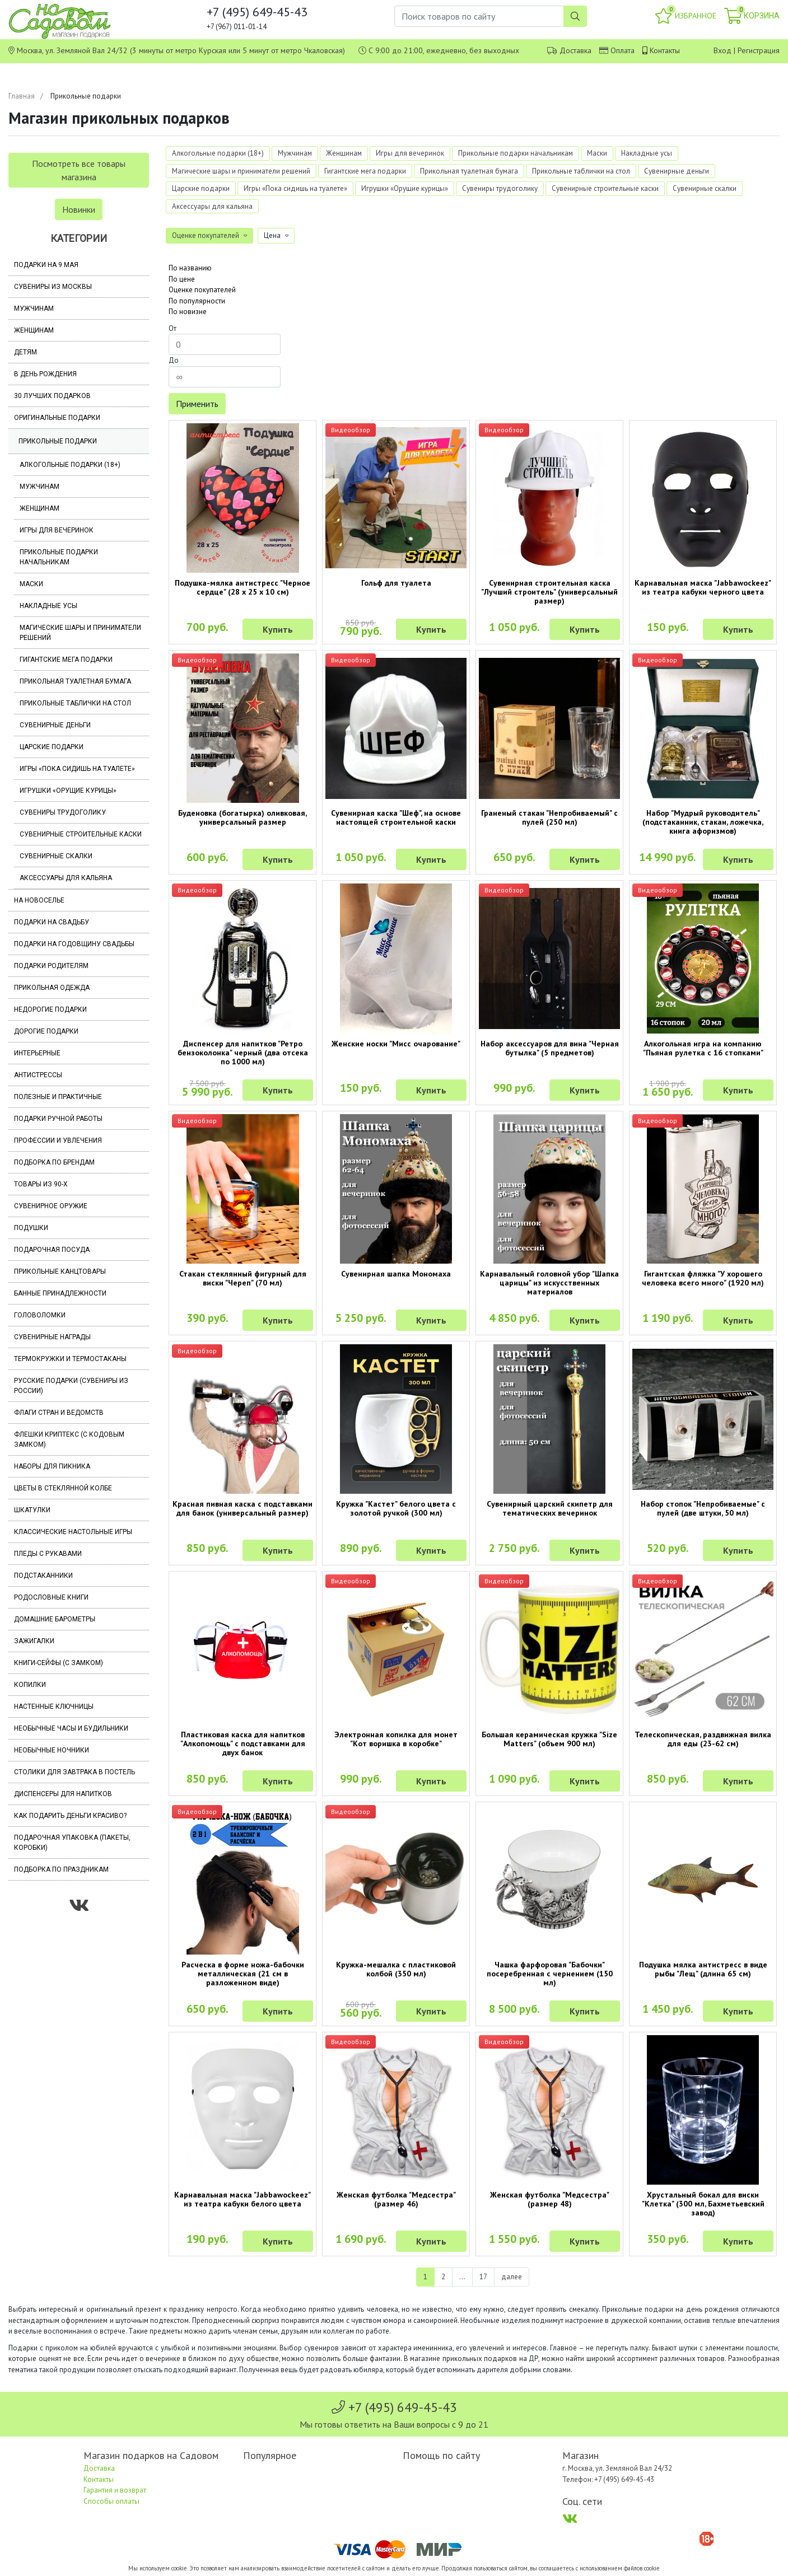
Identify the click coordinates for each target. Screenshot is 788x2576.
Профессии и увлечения (58, 1140)
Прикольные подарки (57, 441)
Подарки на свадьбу (51, 922)
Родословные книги (51, 1597)
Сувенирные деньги (55, 725)
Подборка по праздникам (61, 1869)
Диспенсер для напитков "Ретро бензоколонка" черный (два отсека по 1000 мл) (243, 1053)
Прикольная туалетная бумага (75, 681)
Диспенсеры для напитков (63, 1794)
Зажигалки (34, 1641)
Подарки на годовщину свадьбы (74, 944)
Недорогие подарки (50, 1009)
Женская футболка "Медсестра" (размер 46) (396, 2199)
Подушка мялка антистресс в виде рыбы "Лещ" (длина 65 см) (703, 1969)
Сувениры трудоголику (63, 812)
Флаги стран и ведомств (59, 1412)
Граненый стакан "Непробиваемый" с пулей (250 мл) (549, 817)
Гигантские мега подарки (66, 659)
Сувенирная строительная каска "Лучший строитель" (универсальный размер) (549, 592)
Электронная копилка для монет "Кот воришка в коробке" (396, 1738)
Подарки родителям (51, 966)
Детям (25, 352)
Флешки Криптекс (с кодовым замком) (69, 1439)
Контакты (665, 50)
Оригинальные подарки (57, 418)
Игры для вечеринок (57, 530)
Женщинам (34, 330)
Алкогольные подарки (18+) (70, 465)
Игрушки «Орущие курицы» (68, 790)
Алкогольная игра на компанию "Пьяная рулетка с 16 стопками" (703, 1048)
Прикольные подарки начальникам (59, 557)
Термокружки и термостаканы (70, 1359)
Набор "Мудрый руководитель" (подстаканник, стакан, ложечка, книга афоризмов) (702, 822)
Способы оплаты (111, 2501)
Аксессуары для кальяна (66, 878)
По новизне (188, 311)
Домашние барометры (54, 1619)
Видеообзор (350, 430)
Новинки (78, 209)
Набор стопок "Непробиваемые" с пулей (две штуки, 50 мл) (703, 1508)
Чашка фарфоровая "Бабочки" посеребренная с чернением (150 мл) (550, 1974)
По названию (190, 268)
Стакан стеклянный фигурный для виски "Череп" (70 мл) (242, 1278)
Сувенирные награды (52, 1337)
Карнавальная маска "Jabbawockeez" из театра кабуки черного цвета (703, 587)
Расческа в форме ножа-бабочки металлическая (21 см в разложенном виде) (242, 1974)
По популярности (197, 301)
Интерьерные (37, 1053)
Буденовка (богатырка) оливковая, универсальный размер (242, 817)
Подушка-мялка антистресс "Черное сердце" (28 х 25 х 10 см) (242, 587)
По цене (182, 279)
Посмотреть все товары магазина (78, 170)
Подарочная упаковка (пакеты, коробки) (72, 1843)
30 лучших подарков (52, 396)
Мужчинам (34, 308)
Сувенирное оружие (50, 1206)
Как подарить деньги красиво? (70, 1816)
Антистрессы (38, 1075)
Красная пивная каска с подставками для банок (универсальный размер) (242, 1508)
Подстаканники (43, 1575)
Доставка (575, 50)
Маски (31, 584)
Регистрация (759, 50)
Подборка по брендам (54, 1162)
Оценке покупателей (202, 289)
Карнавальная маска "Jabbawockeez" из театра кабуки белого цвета (242, 2199)
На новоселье (39, 900)
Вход (722, 50)
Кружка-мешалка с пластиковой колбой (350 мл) (396, 1969)
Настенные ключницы (54, 1706)
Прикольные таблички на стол (75, 703)
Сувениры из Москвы (53, 287)
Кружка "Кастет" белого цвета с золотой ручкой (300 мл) (396, 1508)
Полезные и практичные (58, 1097)
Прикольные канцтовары (60, 1271)
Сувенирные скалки (56, 856)
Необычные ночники (51, 1750)
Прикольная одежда (52, 988)
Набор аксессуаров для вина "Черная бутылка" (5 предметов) (550, 1048)
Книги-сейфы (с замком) (58, 1663)
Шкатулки (32, 1510)
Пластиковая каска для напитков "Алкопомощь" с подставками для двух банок (242, 1743)
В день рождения (45, 374)
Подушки (31, 1228)
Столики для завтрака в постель (74, 1772)
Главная (21, 96)
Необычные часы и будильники (71, 1728)
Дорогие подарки (46, 1031)
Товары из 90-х (41, 1184)
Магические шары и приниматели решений (80, 633)
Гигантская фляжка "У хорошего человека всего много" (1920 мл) (703, 1278)
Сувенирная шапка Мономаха (396, 1274)
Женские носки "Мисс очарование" (396, 1044)
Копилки (30, 1685)
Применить (197, 403)
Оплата (622, 50)
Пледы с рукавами (48, 1554)
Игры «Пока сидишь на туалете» (77, 769)
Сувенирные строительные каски (81, 834)
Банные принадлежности (60, 1293)
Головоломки (40, 1315)
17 (483, 2277)
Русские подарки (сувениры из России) (71, 1386)
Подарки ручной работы (58, 1119)
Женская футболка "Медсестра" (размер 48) (549, 2199)
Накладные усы (48, 606)
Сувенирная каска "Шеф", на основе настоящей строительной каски (396, 817)
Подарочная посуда (52, 1250)
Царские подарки (51, 747)
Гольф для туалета (396, 583)
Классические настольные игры (73, 1532)
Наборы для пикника (52, 1466)
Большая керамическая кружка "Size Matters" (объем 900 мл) (549, 1738)
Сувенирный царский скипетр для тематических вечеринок (550, 1508)
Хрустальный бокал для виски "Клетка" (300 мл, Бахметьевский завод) (703, 2204)
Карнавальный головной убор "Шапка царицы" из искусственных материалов (549, 1283)
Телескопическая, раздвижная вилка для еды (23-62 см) (703, 1738)
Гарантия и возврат (114, 2490)
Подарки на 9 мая (46, 265)
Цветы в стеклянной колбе (63, 1488)
